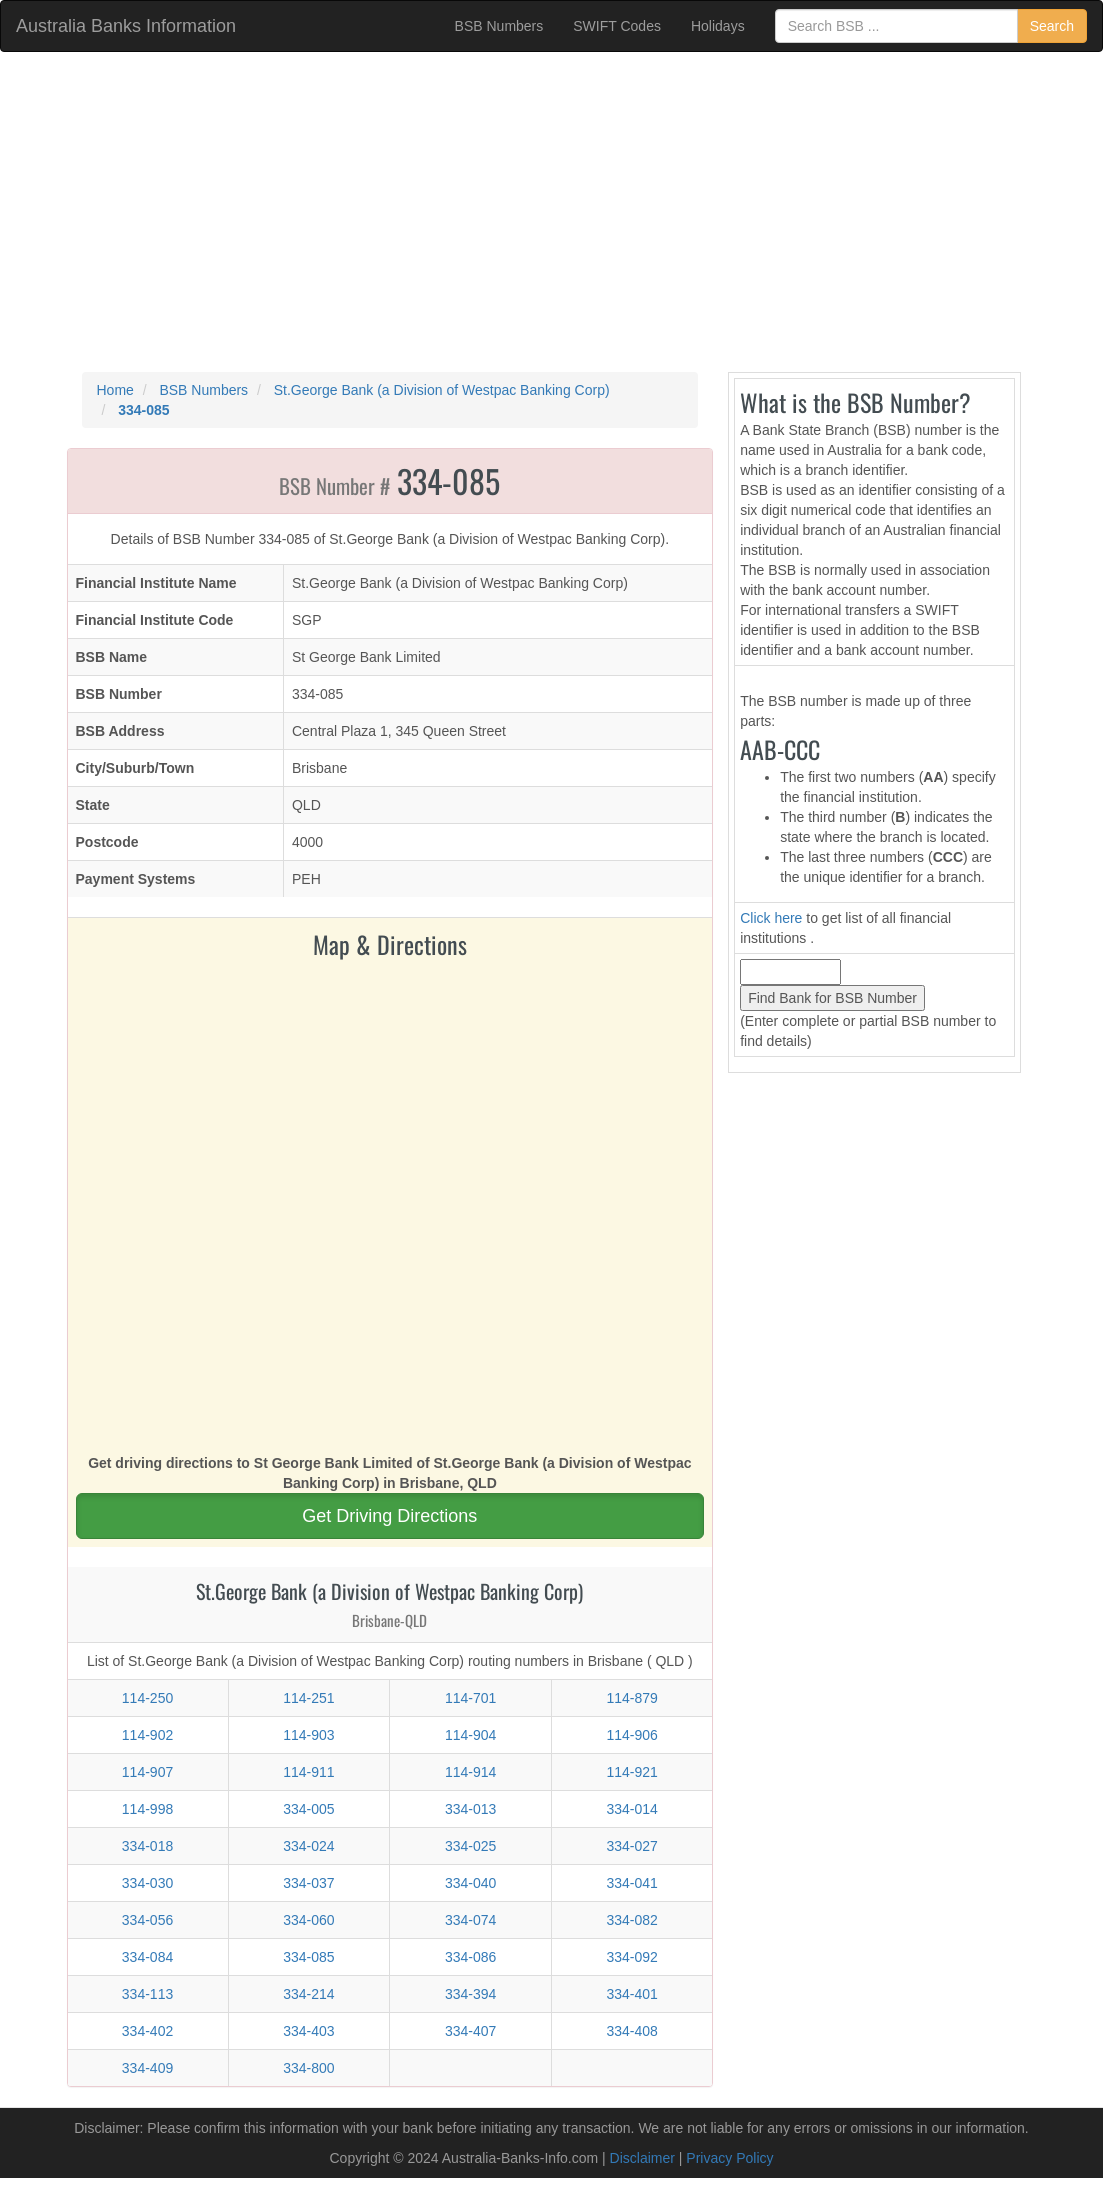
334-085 (308, 1957)
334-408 (631, 2031)
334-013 (470, 1809)
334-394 (470, 1994)
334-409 (147, 2068)
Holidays (718, 26)
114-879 (631, 1698)
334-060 (308, 1920)
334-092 (631, 1957)
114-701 (470, 1698)
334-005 (308, 1809)
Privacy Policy (729, 2158)
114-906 (631, 1735)
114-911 (308, 1772)
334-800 (308, 2068)
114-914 (470, 1772)
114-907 (147, 1772)
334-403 (308, 2031)
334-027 (631, 1846)
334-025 (470, 1846)
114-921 (631, 1772)
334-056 (147, 1920)
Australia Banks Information (126, 26)
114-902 (147, 1735)
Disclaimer (642, 2158)
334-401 (631, 1994)
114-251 (308, 1698)
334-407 (470, 2031)
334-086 (470, 1957)
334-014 (631, 1809)
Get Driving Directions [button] (389, 1516)
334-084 (147, 1957)
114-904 (470, 1735)
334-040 (470, 1883)
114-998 (147, 1809)
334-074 (470, 1920)
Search (1052, 26)
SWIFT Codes (617, 26)
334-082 (631, 1920)
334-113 (147, 1994)
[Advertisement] (551, 212)
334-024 (308, 1846)
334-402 (147, 2031)
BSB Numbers (499, 26)
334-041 (631, 1883)
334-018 (147, 1846)
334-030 (147, 1883)
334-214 (308, 1994)
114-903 (308, 1735)
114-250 (147, 1698)
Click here (771, 918)
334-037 (308, 1883)
